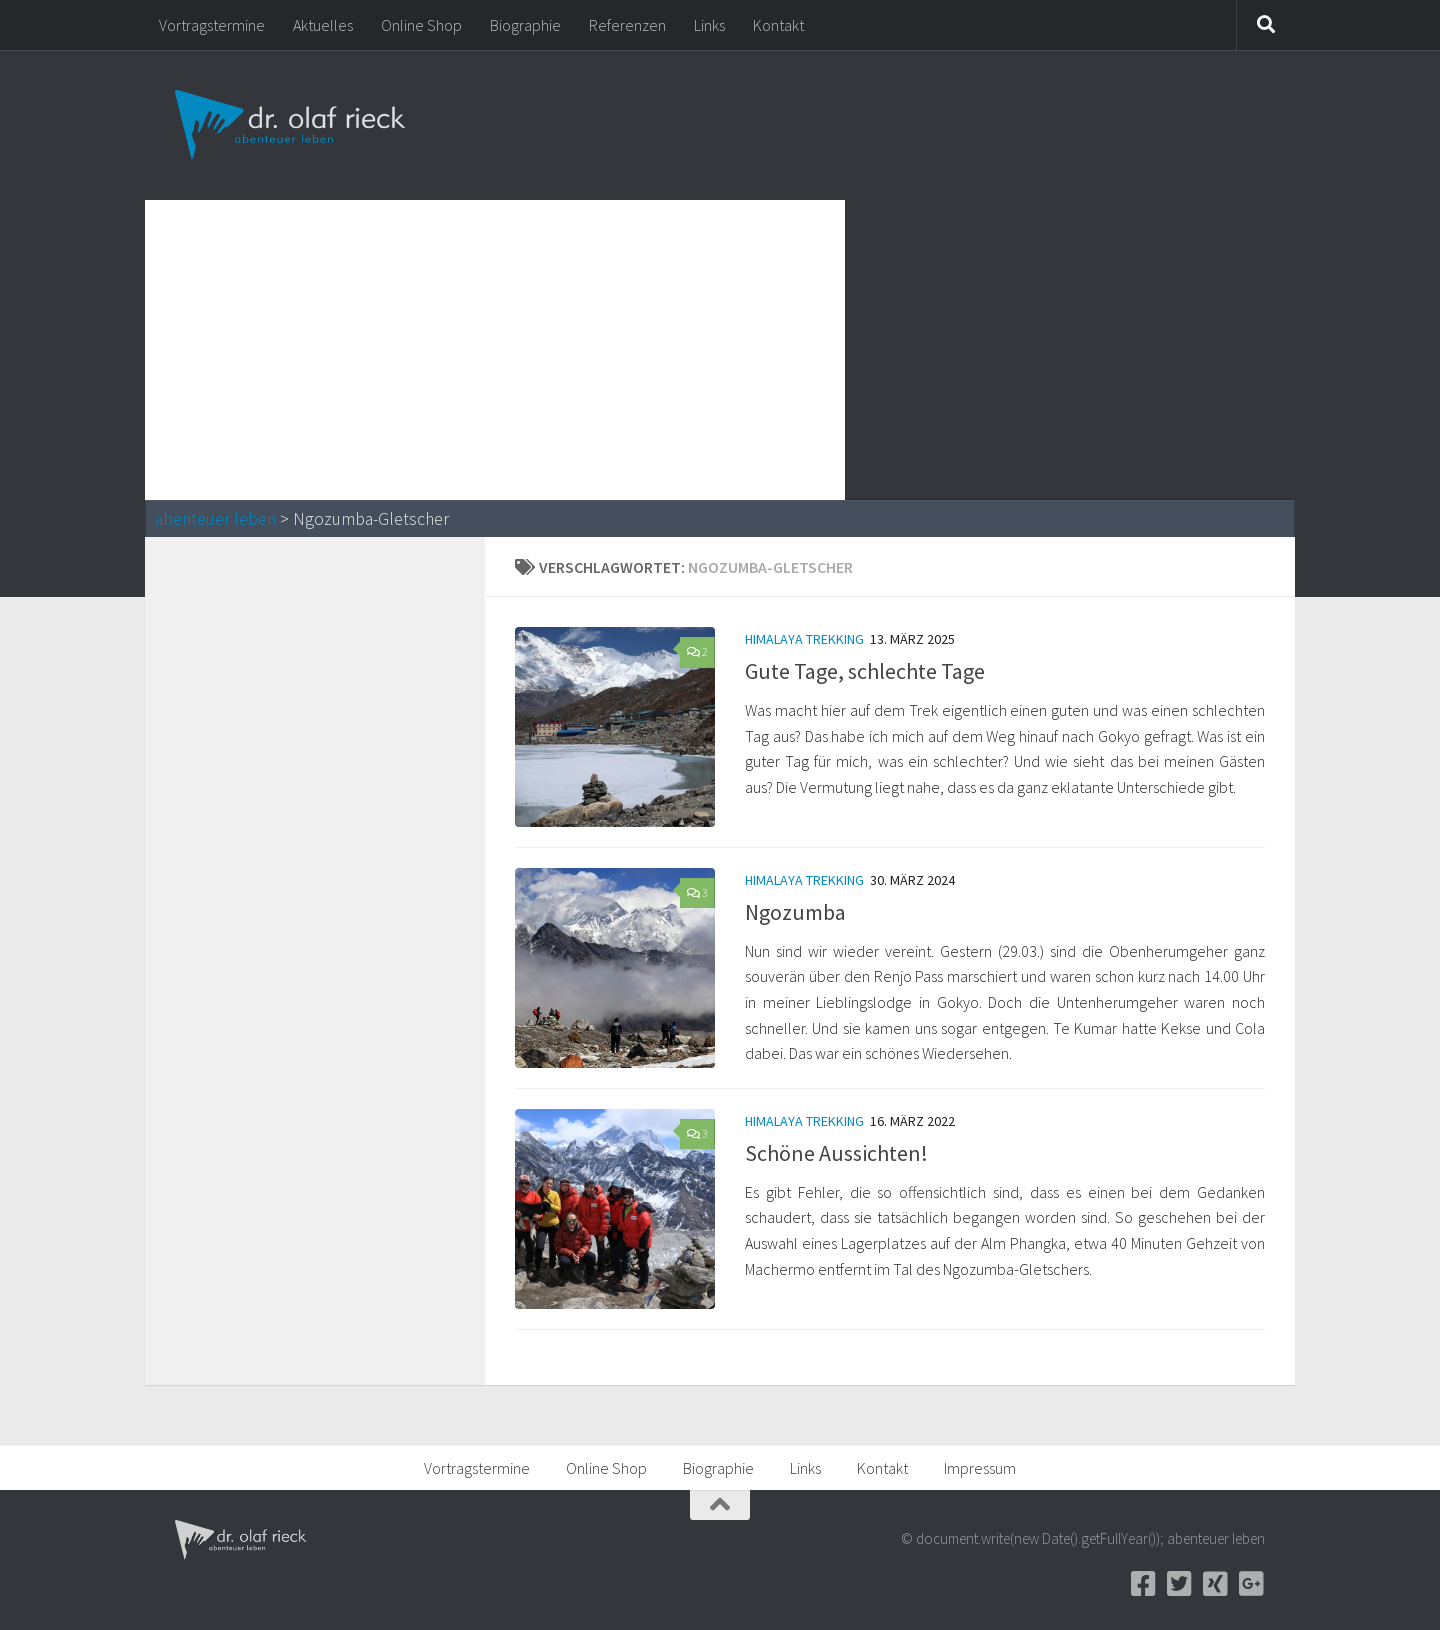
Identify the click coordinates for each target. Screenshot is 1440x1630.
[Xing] (1215, 1584)
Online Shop (421, 25)
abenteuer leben (215, 519)
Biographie (525, 25)
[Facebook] (1143, 1584)
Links (709, 25)
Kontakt (778, 25)
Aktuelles (323, 25)
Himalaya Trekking (804, 639)
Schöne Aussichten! (836, 1153)
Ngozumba (795, 912)
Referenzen (627, 25)
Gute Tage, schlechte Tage (865, 671)
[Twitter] (1179, 1584)
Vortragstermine (212, 25)
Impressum (980, 1468)
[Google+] (1251, 1584)
